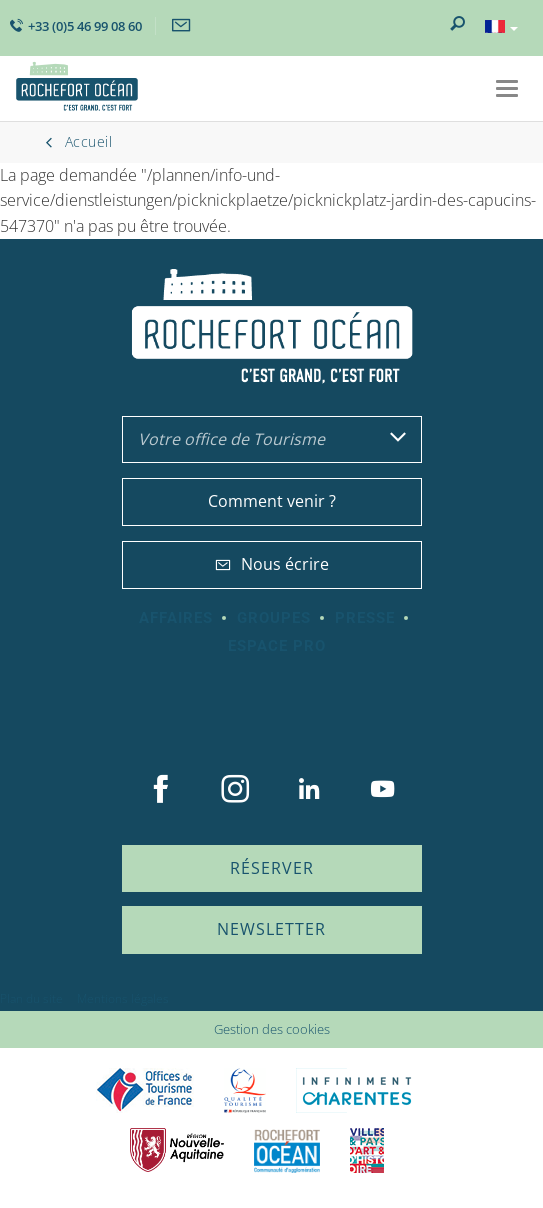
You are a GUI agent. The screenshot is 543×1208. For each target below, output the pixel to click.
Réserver (272, 868)
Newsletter (271, 929)
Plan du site (31, 998)
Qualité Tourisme (245, 1090)
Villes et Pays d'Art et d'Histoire (367, 1150)
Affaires (176, 618)
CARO (287, 1150)
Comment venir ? (272, 501)
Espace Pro (277, 646)
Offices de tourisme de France (145, 1090)
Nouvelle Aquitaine (177, 1150)
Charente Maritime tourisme (357, 1090)
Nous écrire (272, 564)
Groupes (274, 618)
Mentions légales (123, 998)
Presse (365, 618)
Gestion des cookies (272, 1029)
